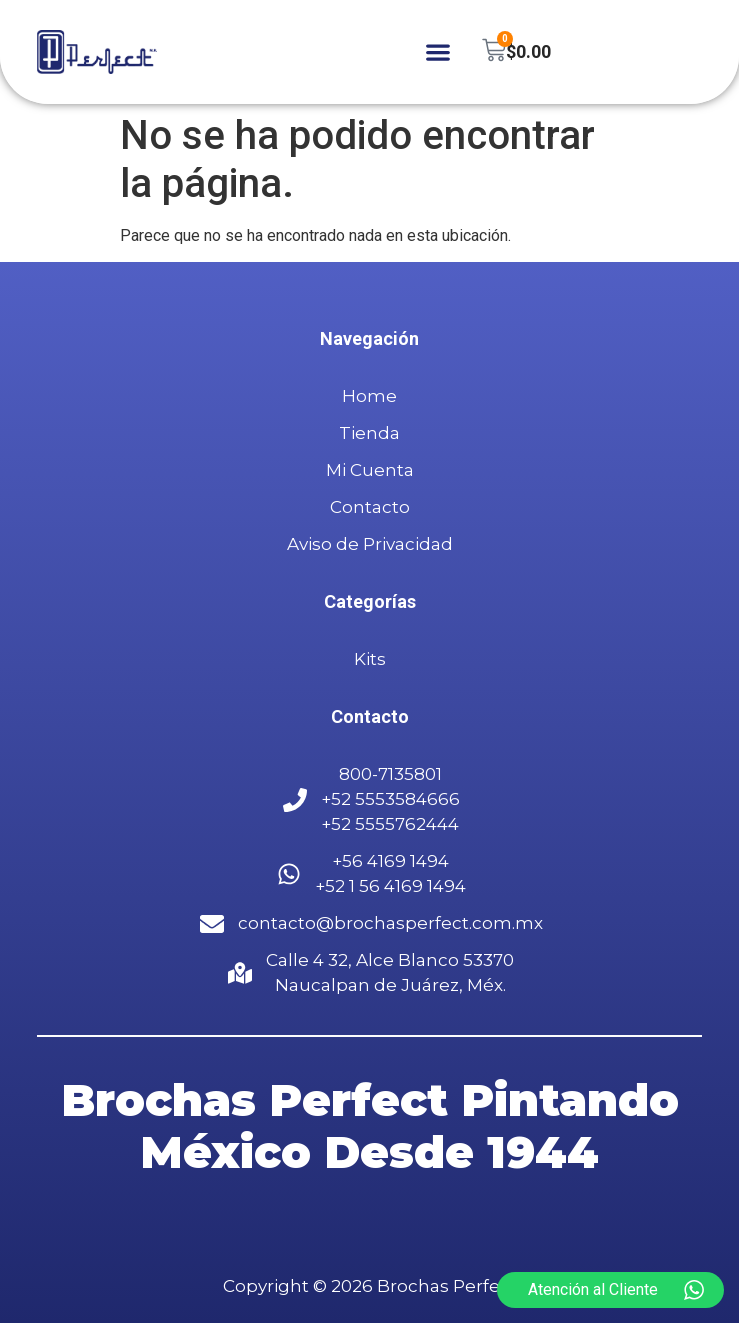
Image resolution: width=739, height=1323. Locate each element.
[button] (438, 52)
